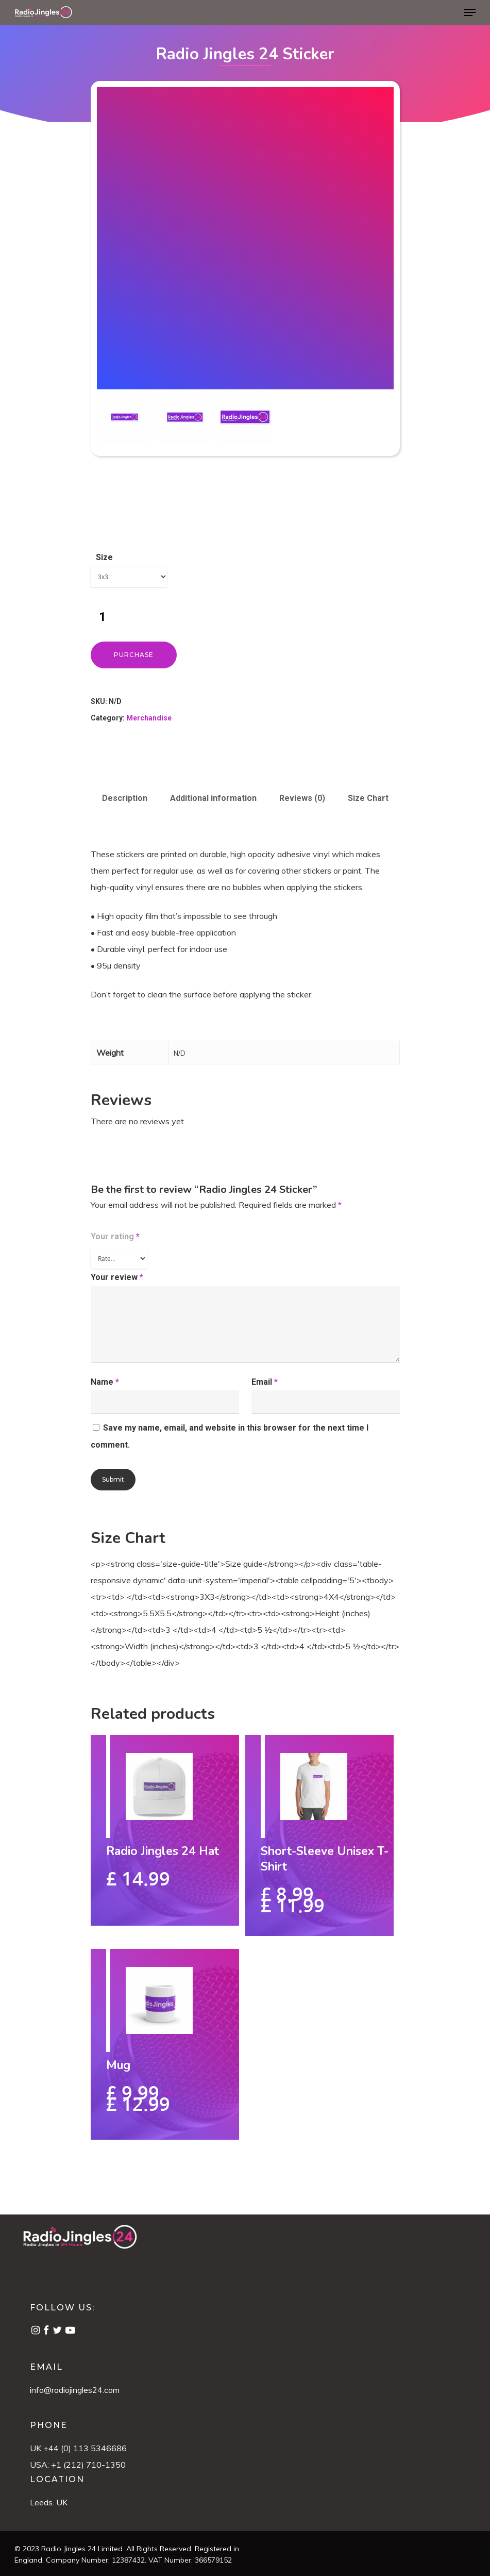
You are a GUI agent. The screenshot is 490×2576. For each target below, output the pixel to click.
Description (124, 798)
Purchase (134, 655)
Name (105, 1382)
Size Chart (368, 798)
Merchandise (149, 718)
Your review (117, 1277)
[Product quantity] (102, 617)
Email (264, 1382)
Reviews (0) (302, 798)
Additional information (213, 798)
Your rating (115, 1236)
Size (104, 557)
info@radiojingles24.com (75, 2390)
